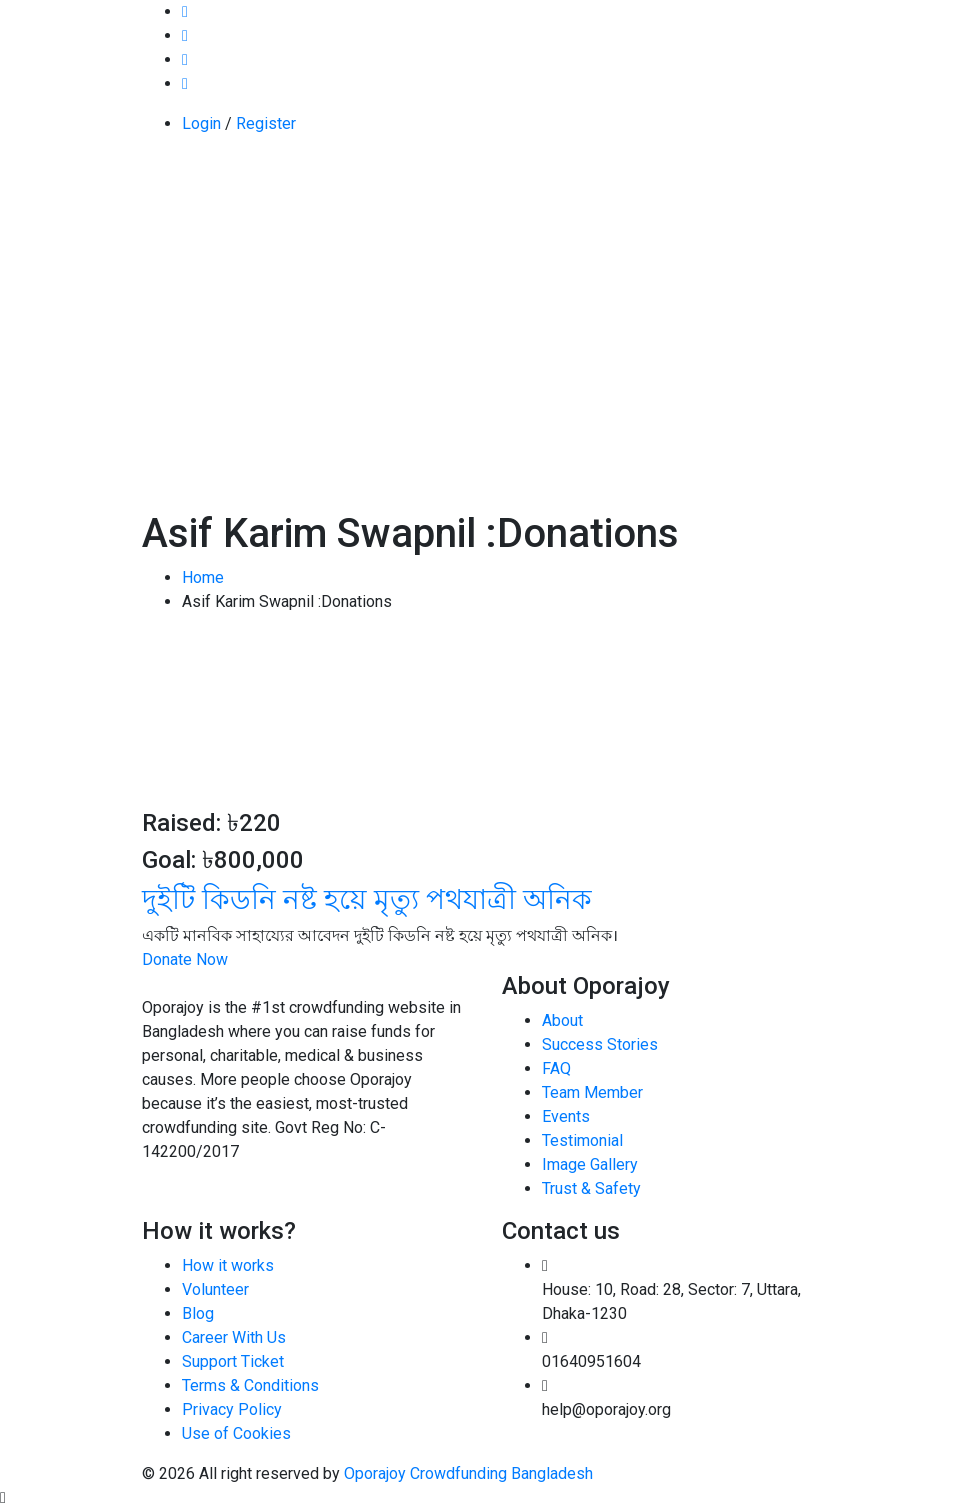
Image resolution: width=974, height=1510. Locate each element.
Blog (198, 1313)
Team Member (592, 1092)
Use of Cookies (236, 1433)
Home (203, 577)
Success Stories (600, 1044)
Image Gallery (590, 1164)
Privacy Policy (232, 1409)
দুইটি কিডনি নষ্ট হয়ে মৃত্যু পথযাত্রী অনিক (367, 899)
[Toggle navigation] (155, 204)
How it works (228, 1265)
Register (266, 123)
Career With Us (234, 1337)
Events (566, 1116)
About (562, 1020)
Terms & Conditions (250, 1385)
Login (201, 123)
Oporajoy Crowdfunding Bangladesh (468, 1473)
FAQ (556, 1068)
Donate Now (185, 959)
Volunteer (215, 1289)
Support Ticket (233, 1361)
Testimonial (582, 1140)
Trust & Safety (591, 1188)
